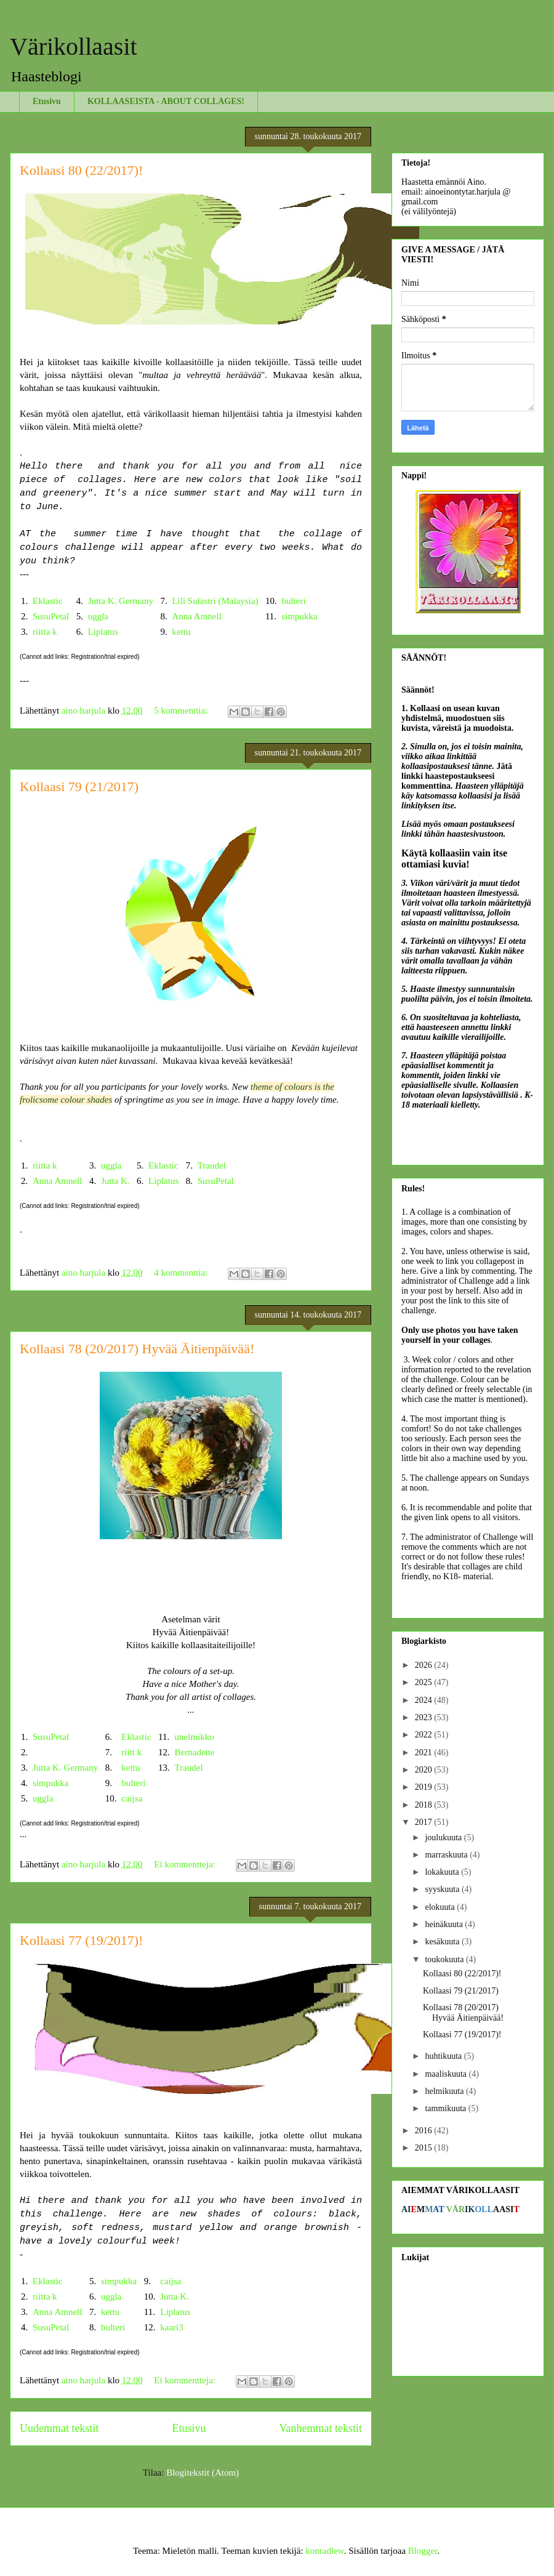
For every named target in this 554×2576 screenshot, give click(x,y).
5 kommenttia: (182, 710)
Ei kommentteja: (185, 1864)
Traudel (212, 1165)
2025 (425, 1682)
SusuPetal (51, 616)
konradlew (324, 2551)
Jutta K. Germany (120, 601)
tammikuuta (446, 2108)
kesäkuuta (443, 1941)
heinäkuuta (445, 1924)
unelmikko (194, 1737)
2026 (425, 1665)
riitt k (131, 1752)
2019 (425, 1787)
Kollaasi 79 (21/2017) (79, 786)
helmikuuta (445, 2091)
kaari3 (171, 2327)
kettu (181, 632)
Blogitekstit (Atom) (202, 2472)
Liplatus (103, 632)
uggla (98, 616)
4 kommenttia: (182, 1273)
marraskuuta (447, 1854)
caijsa (131, 1798)
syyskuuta (443, 1889)
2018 (425, 1804)
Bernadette (195, 1752)
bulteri (293, 601)
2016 (425, 2130)
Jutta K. (115, 1181)
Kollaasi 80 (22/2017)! (81, 170)
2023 (425, 1717)
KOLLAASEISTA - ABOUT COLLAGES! (165, 101)
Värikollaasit (73, 46)
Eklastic (47, 601)
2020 (425, 1769)
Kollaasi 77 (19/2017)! (81, 1940)
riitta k (45, 632)
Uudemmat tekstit (59, 2428)
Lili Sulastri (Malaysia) (215, 601)
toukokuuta (445, 1959)
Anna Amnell (196, 616)
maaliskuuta (446, 2074)
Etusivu (47, 101)
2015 (425, 2147)
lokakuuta (443, 1872)
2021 (425, 1752)
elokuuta (441, 1907)
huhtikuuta (444, 2056)
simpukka (299, 616)
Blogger (423, 2551)
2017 (425, 1822)
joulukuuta (444, 1837)
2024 (425, 1700)
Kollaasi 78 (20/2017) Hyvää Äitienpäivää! (137, 1348)
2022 (425, 1734)
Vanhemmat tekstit (320, 2428)
